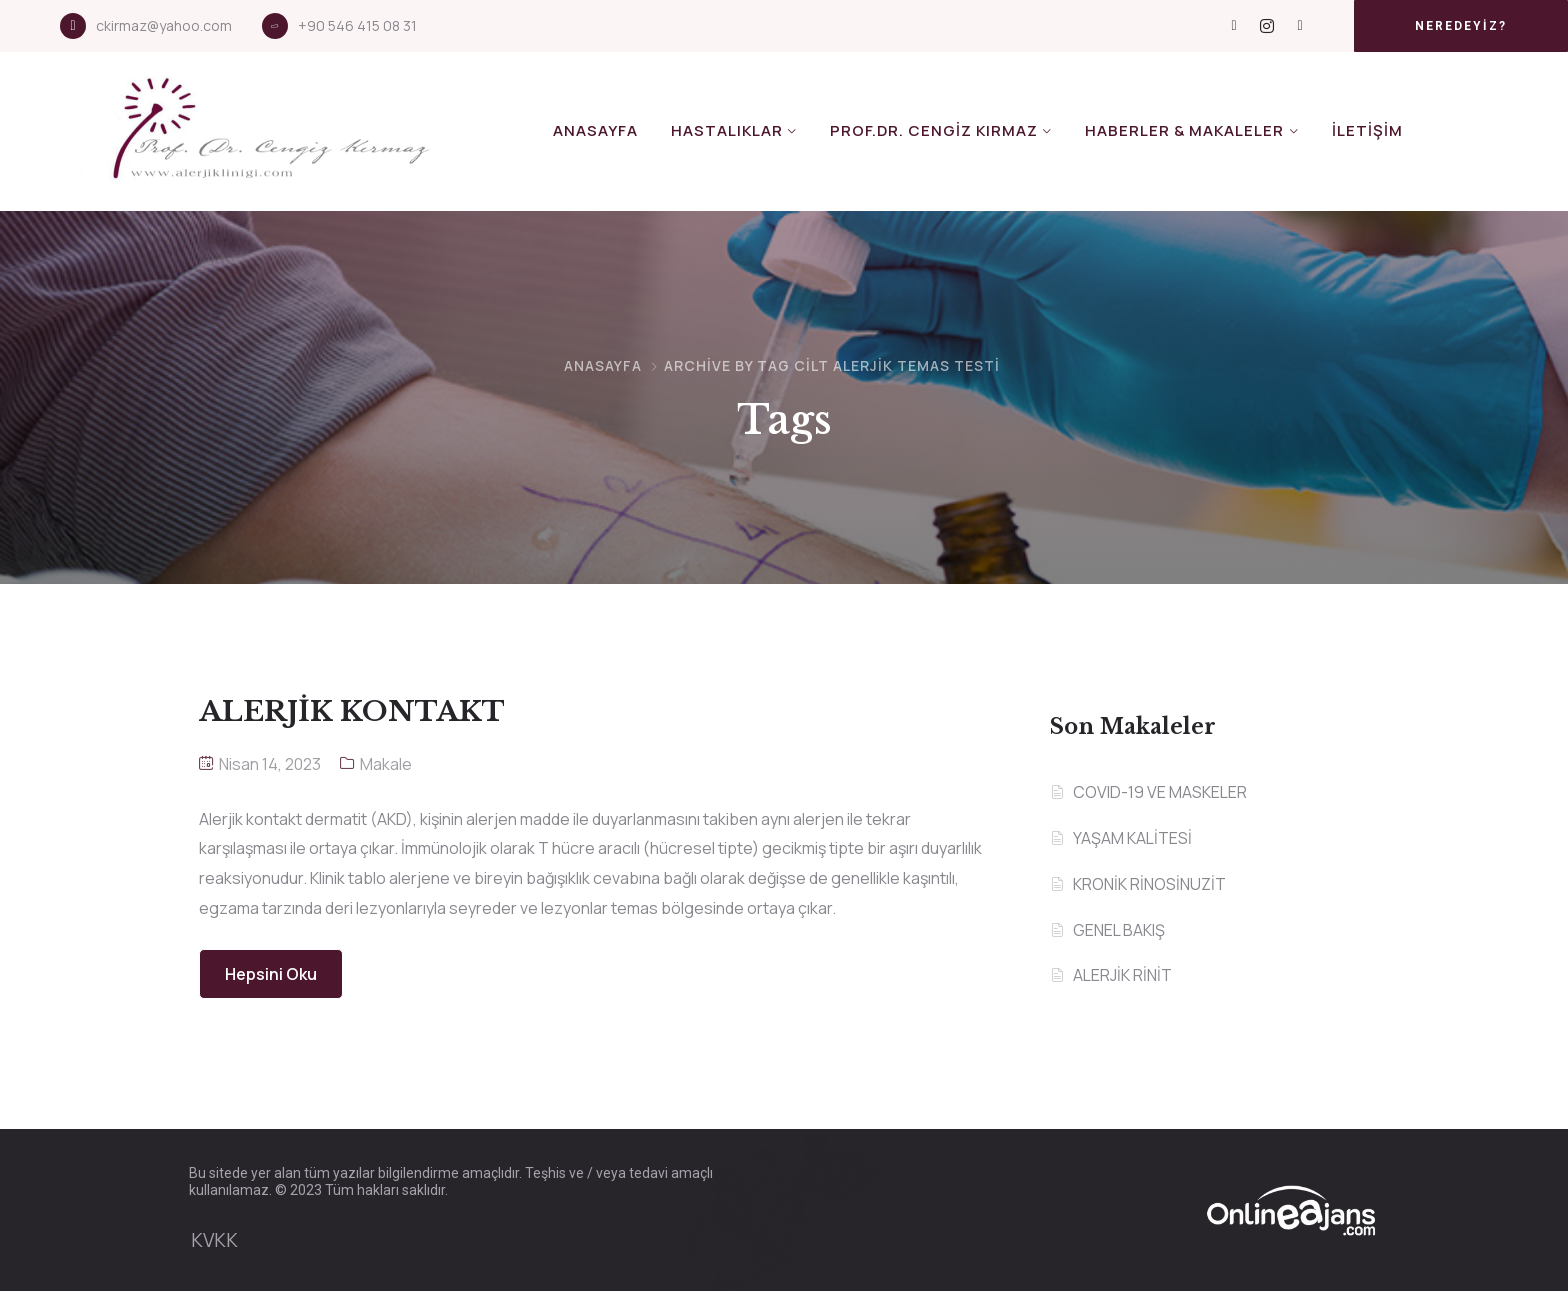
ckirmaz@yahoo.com (164, 25)
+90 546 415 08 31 (357, 25)
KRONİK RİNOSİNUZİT (1149, 884)
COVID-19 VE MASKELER (1160, 792)
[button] (1461, 26)
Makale (386, 764)
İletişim (1367, 130)
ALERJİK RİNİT (1122, 975)
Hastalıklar (727, 130)
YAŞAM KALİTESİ (1132, 838)
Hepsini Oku (271, 974)
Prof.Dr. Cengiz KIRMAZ (934, 130)
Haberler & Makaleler (1184, 130)
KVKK (214, 1240)
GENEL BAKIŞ (1119, 930)
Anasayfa (595, 130)
